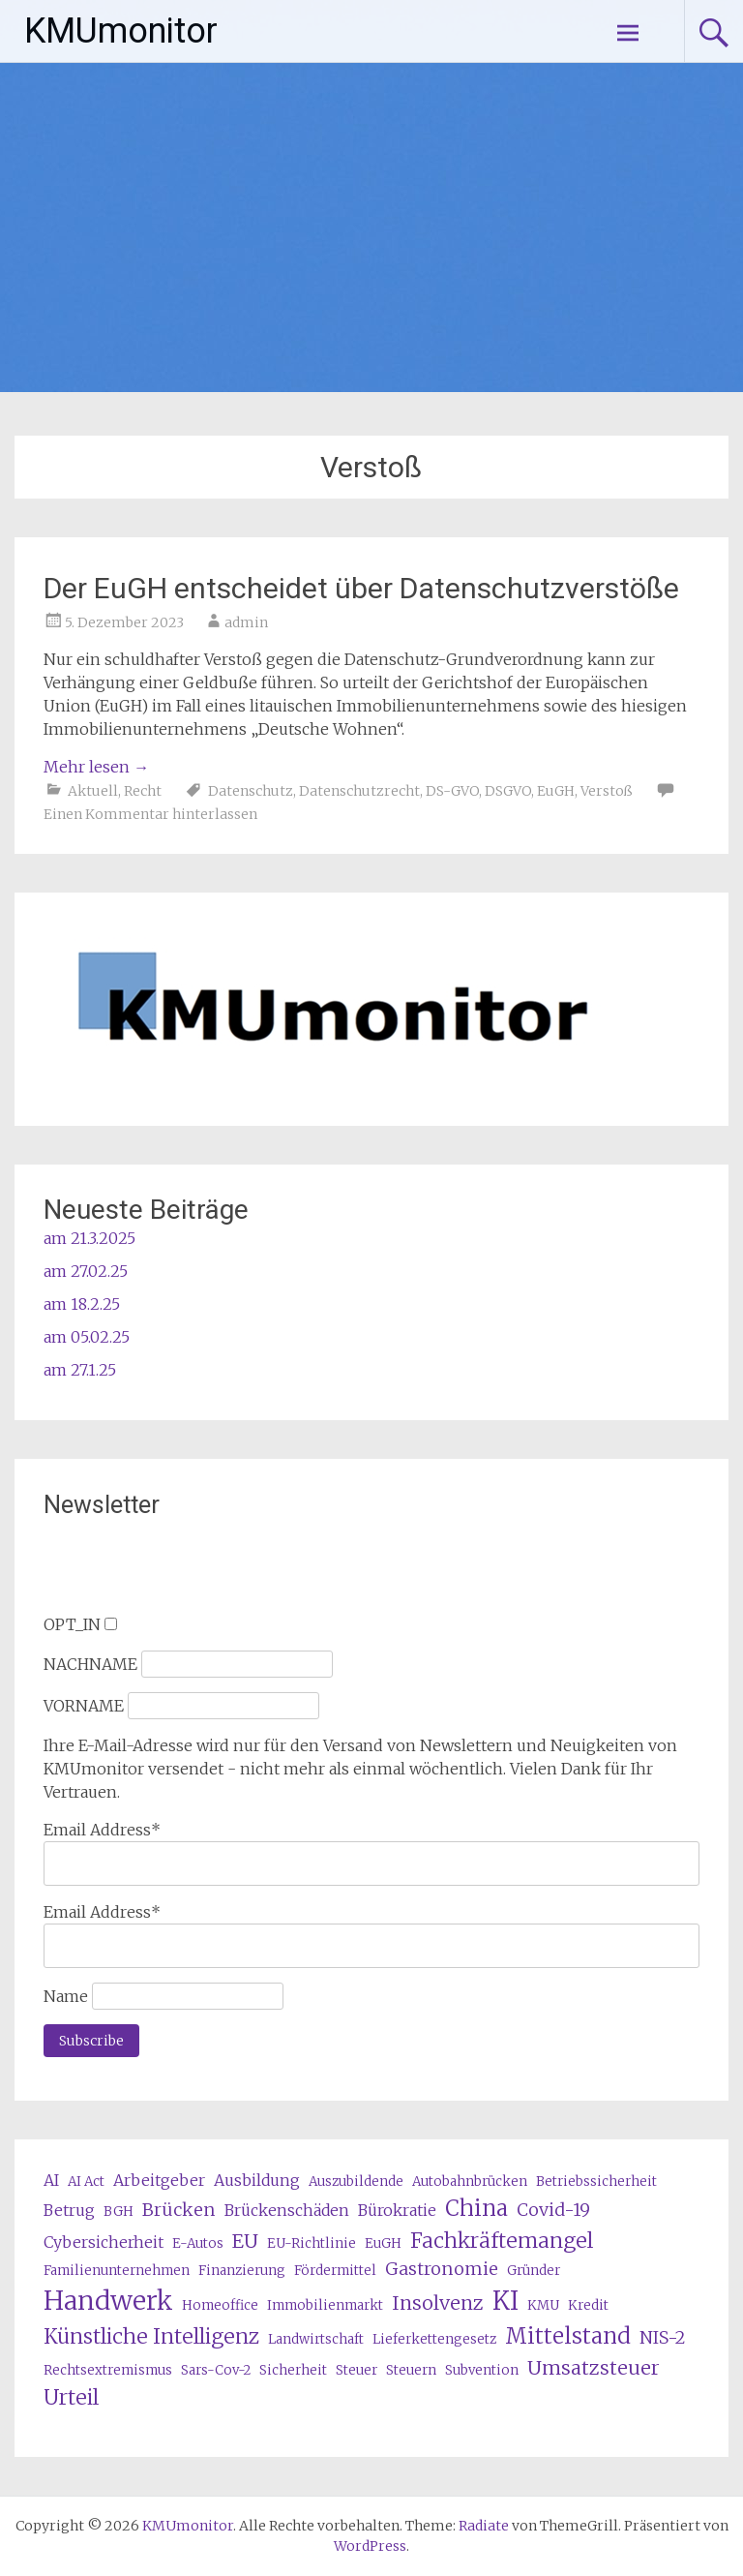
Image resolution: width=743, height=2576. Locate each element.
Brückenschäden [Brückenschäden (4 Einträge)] (286, 2210)
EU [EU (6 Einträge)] (245, 2240)
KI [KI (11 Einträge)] (505, 2301)
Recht (143, 791)
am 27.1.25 (80, 1369)
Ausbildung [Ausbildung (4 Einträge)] (257, 2180)
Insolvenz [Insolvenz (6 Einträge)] (438, 2302)
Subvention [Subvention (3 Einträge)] (482, 2370)
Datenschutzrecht (359, 791)
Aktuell (93, 791)
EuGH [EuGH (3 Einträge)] (383, 2243)
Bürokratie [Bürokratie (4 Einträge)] (397, 2210)
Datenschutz (250, 791)
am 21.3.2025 (89, 1238)
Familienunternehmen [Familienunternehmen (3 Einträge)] (117, 2270)
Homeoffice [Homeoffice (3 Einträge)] (220, 2305)
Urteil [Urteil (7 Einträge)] (71, 2397)
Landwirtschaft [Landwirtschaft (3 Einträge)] (316, 2339)
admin (246, 622)
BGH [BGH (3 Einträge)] (119, 2211)
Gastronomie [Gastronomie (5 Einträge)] (441, 2269)
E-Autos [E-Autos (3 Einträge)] (197, 2243)
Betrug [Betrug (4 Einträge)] (69, 2210)
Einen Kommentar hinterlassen (150, 814)
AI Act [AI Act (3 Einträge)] (86, 2181)
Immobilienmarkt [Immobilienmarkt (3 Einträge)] (325, 2305)
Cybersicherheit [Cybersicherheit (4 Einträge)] (103, 2242)
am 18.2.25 (82, 1304)
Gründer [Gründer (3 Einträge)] (533, 2270)
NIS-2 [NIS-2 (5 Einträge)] (662, 2337)
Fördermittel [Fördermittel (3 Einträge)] (335, 2270)
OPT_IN (72, 1624)
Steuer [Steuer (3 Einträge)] (356, 2370)
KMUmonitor (121, 31)
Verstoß (606, 791)
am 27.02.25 (86, 1271)
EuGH (556, 791)
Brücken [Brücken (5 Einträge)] (179, 2209)
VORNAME (84, 1705)
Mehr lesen (96, 766)
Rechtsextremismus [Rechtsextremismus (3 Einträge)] (108, 2370)
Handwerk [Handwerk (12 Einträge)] (108, 2301)
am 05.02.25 (87, 1337)
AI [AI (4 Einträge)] (51, 2180)
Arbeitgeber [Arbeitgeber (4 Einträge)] (159, 2180)
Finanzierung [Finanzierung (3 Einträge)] (241, 2270)
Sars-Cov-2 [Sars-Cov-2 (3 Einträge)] (216, 2370)
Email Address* (102, 1829)
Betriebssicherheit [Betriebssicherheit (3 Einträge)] (596, 2181)
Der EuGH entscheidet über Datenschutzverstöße (361, 588)
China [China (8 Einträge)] (476, 2208)
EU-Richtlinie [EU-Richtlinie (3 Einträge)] (311, 2243)
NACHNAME (90, 1664)
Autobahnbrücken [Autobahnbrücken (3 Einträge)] (469, 2181)
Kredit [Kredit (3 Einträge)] (588, 2305)
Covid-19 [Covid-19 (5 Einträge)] (553, 2209)
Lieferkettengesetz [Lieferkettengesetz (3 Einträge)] (434, 2339)
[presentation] (191, 1575)
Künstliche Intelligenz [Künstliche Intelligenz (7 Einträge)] (151, 2336)
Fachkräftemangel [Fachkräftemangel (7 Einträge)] (501, 2240)
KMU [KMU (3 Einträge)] (543, 2305)
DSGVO (508, 791)
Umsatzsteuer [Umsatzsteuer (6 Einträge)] (593, 2367)
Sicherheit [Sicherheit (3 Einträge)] (293, 2370)
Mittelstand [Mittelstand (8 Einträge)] (568, 2335)
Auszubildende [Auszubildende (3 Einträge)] (356, 2181)
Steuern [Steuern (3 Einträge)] (411, 2370)
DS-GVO (452, 791)
